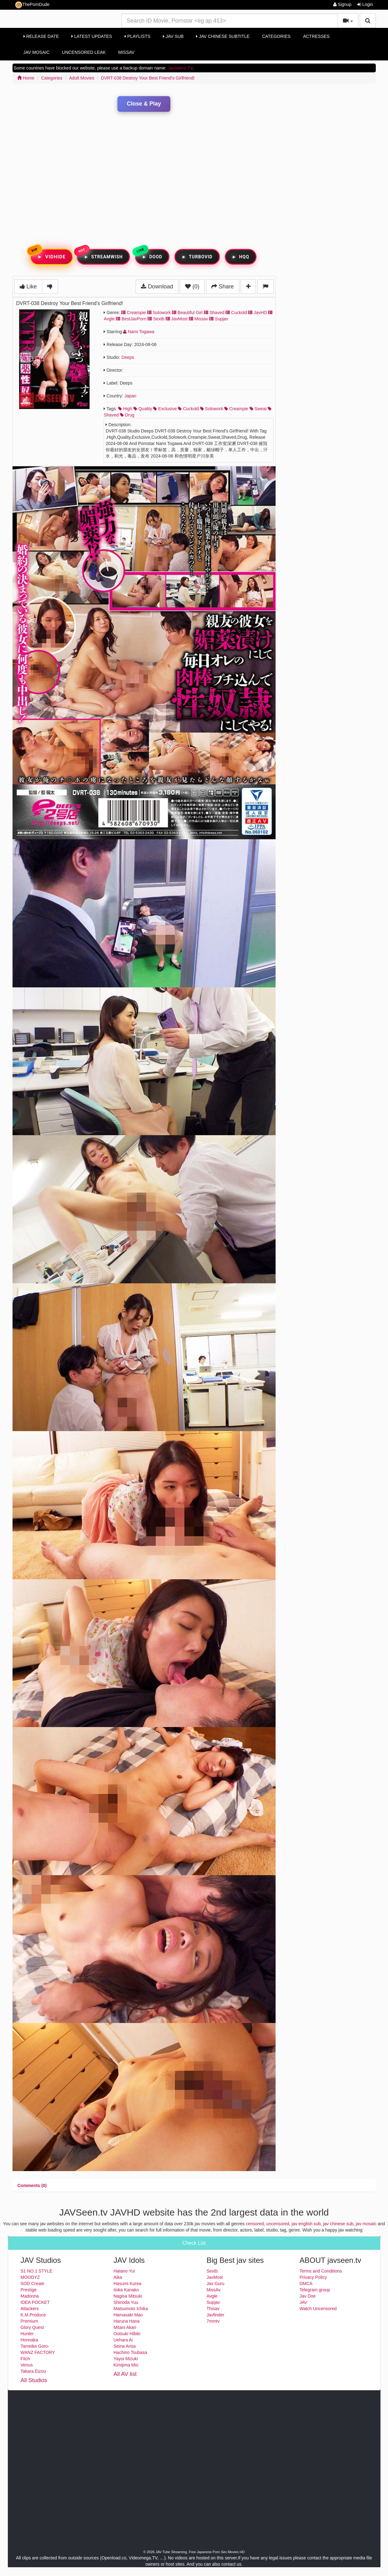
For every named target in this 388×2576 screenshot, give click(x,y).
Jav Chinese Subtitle (222, 36)
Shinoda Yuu (126, 2302)
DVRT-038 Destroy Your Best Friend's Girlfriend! (148, 77)
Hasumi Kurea (128, 2283)
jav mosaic (366, 2223)
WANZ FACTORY (38, 2352)
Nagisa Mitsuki (128, 2296)
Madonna (30, 2296)
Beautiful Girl (187, 312)
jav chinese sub (338, 2223)
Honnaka (29, 2339)
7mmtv (213, 2321)
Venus (27, 2364)
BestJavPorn (131, 318)
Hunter (27, 2333)
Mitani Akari (125, 2327)
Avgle (212, 2296)
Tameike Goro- (35, 2346)
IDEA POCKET (35, 2302)
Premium (29, 2321)
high (125, 408)
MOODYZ (30, 2277)
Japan (130, 395)
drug (127, 414)
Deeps (128, 357)
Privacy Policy (313, 2277)
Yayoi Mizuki (126, 2358)
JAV (304, 2302)
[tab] (32, 2185)
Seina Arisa (125, 2346)
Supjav (218, 318)
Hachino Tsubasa (130, 2352)
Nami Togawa (138, 331)
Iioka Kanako (126, 2289)
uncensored (277, 2223)
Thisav (213, 2308)
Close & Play (144, 104)
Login (365, 4)
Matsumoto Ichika (131, 2308)
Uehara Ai (123, 2339)
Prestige (29, 2289)
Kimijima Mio (126, 2364)
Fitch (25, 2358)
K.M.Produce (33, 2314)
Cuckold (236, 312)
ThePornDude (32, 4)
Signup (342, 4)
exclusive (165, 408)
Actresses (316, 36)
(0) (192, 286)
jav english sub (306, 2223)
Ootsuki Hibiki (127, 2333)
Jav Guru (216, 2283)
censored (255, 2223)
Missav (198, 318)
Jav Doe (308, 2296)
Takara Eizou (33, 2371)
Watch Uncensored (318, 2308)
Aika (118, 2277)
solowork (211, 408)
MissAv (126, 52)
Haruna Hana (127, 2321)
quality (142, 408)
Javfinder (216, 2314)
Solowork (159, 312)
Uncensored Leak (84, 52)
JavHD (257, 312)
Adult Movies (81, 77)
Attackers (30, 2308)
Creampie (133, 312)
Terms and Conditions (321, 2270)
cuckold (188, 408)
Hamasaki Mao (128, 2314)
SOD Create (32, 2283)
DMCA (306, 2283)
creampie (236, 408)
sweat (258, 408)
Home (25, 77)
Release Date (41, 36)
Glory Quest (32, 2327)
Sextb (155, 318)
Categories (276, 36)
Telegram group (315, 2289)
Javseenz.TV (180, 67)
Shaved (214, 312)
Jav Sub (173, 36)
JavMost (177, 318)
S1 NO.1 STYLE (37, 2270)
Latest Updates (91, 36)
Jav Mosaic (36, 52)
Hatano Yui (124, 2270)
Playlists (138, 36)
